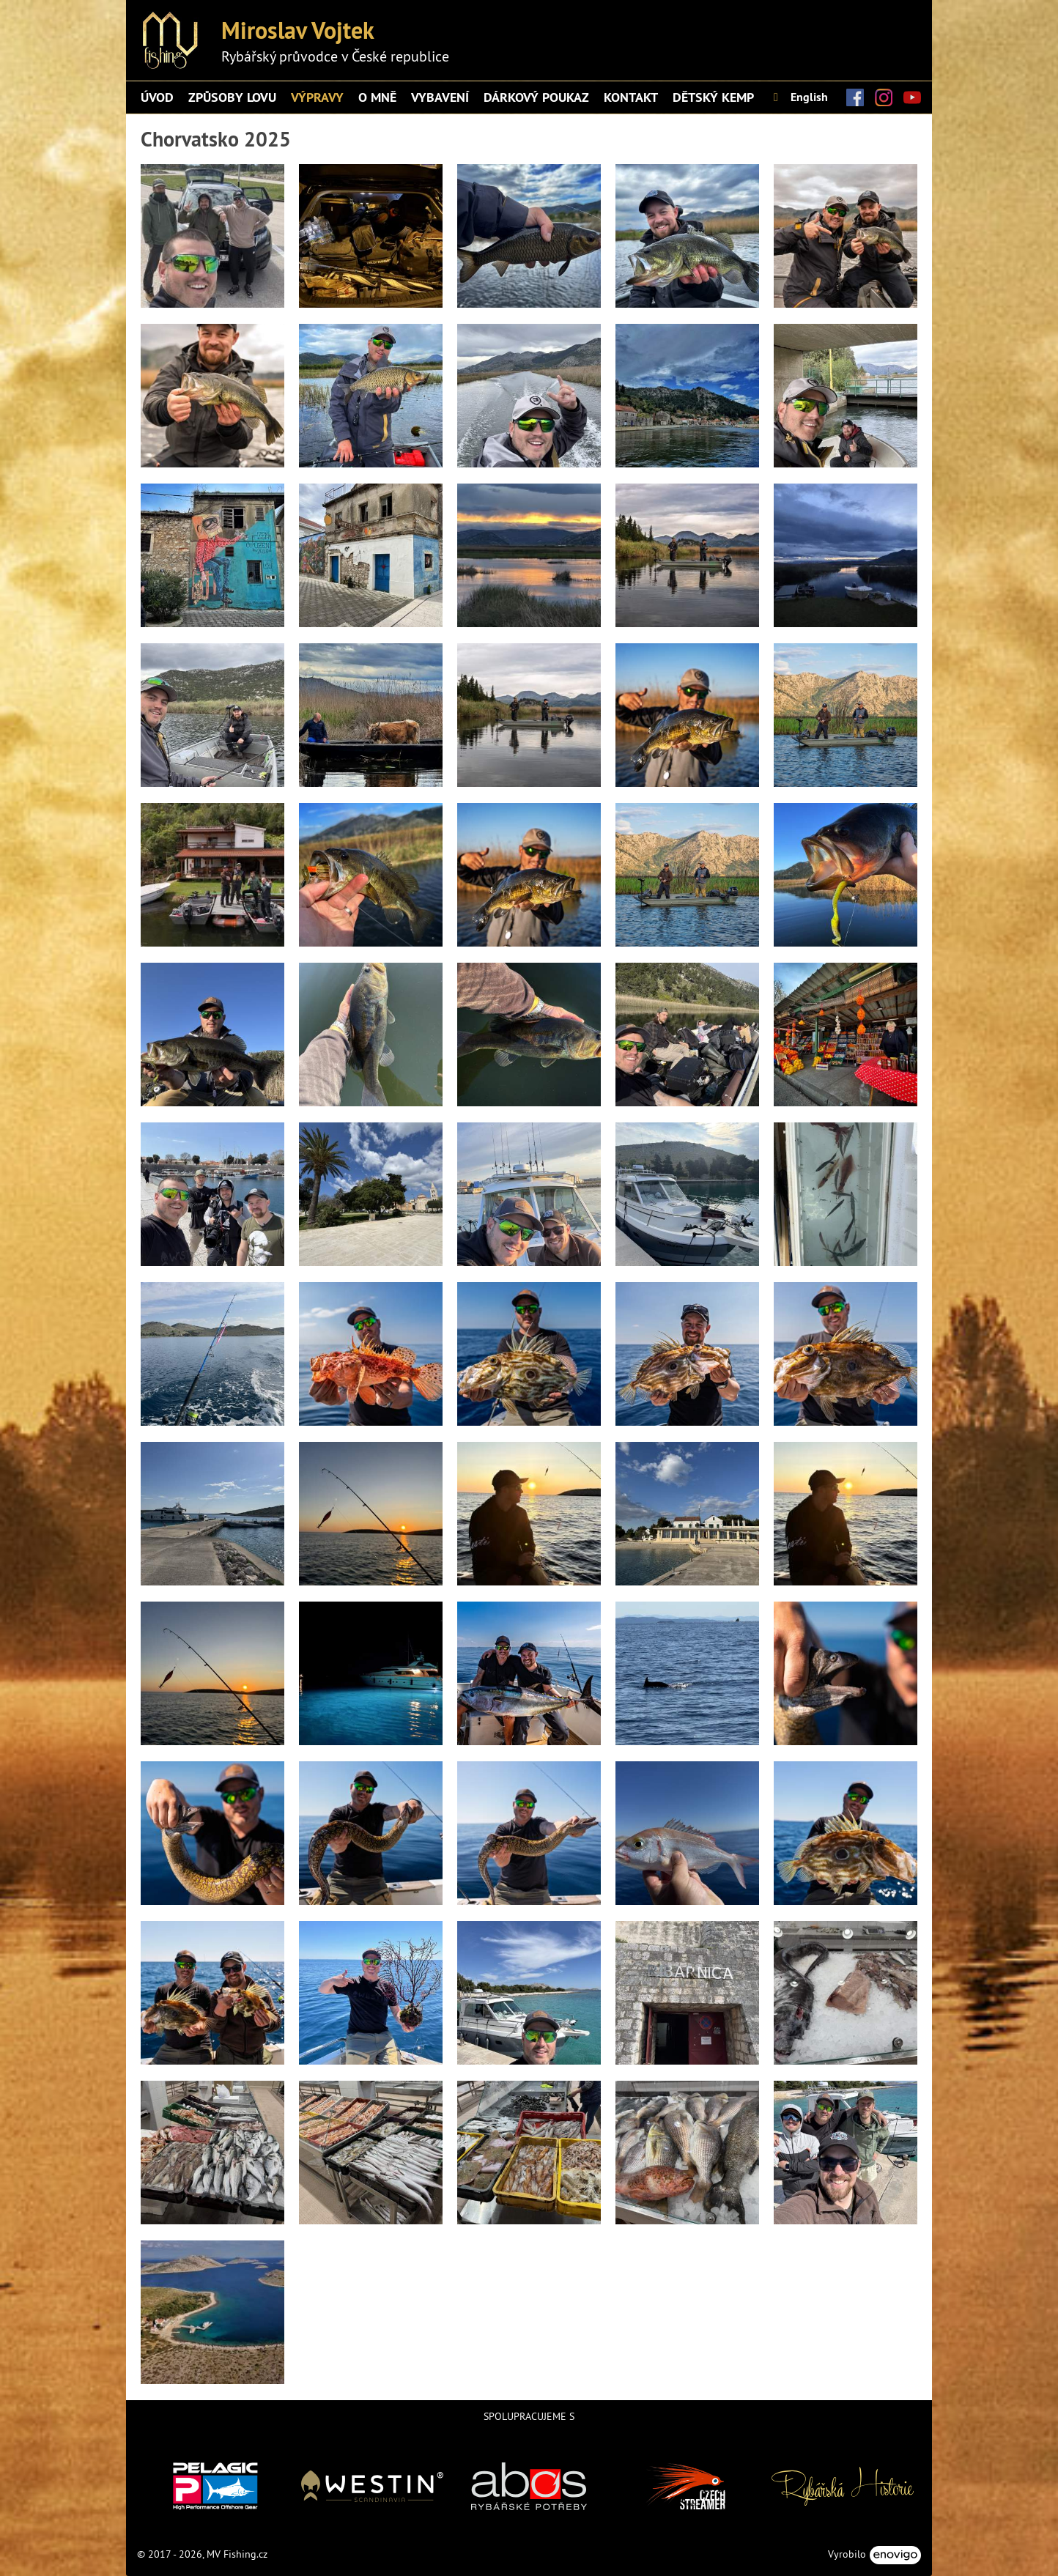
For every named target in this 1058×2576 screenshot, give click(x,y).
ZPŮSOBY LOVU (232, 97)
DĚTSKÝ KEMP (713, 97)
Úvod (157, 97)
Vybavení (440, 97)
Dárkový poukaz (536, 97)
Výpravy (317, 97)
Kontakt (631, 97)
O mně (377, 97)
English (798, 97)
